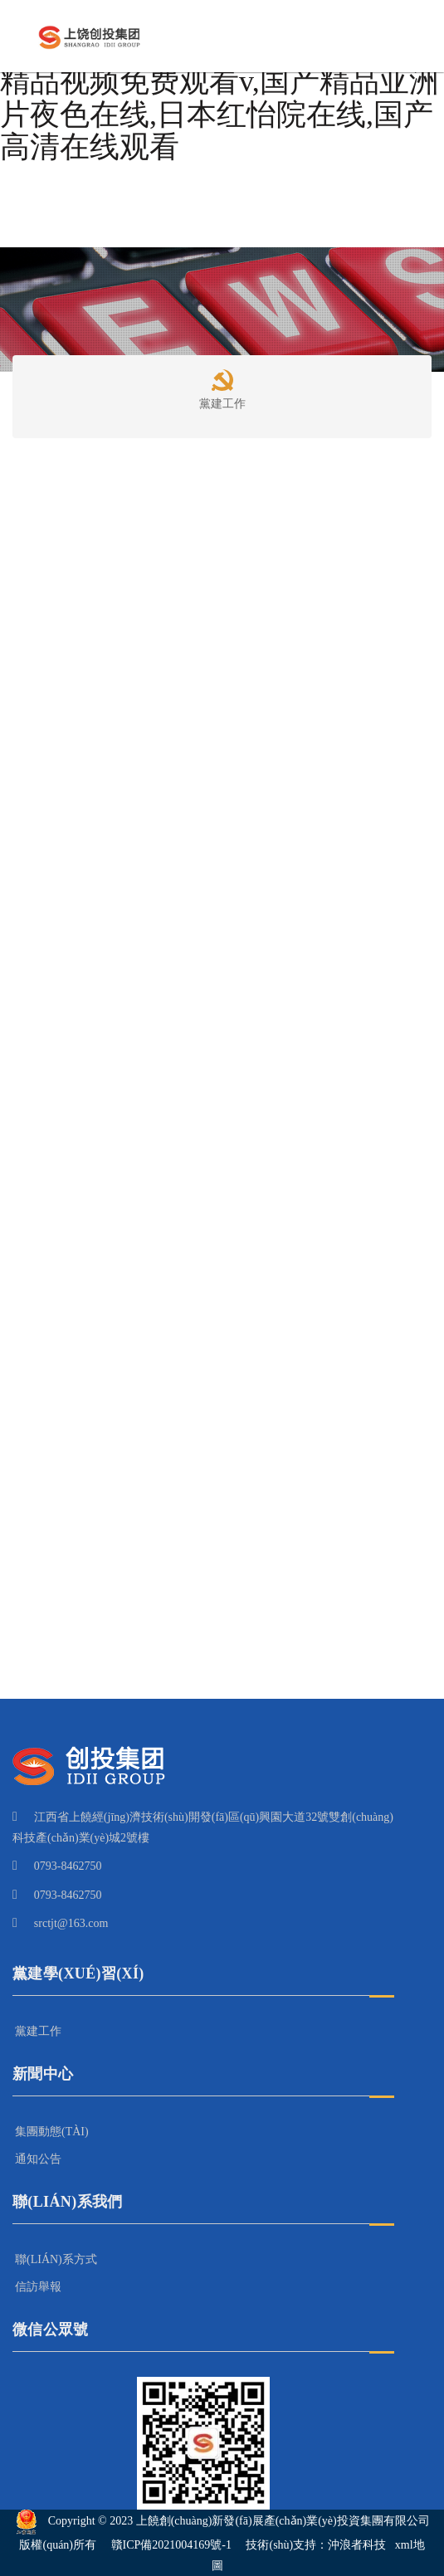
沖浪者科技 (357, 2545)
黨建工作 (222, 386)
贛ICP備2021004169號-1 (171, 2545)
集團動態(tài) (52, 2131)
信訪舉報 (38, 2287)
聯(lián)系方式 (56, 2259)
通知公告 (38, 2159)
